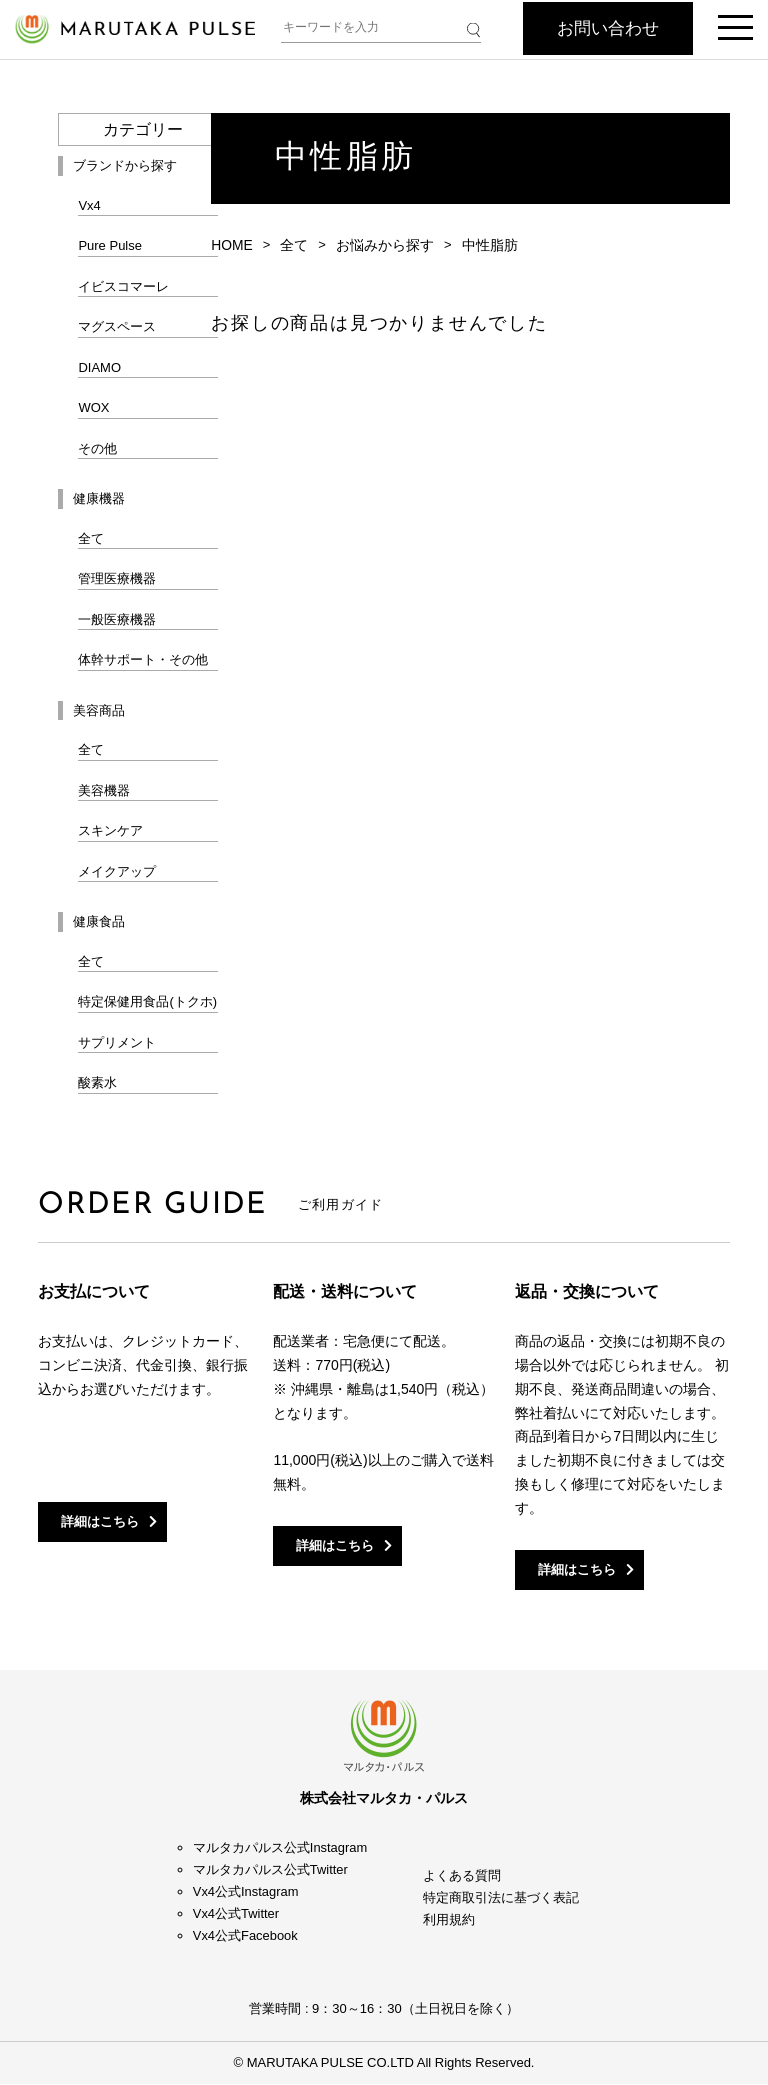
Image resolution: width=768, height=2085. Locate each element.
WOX (93, 407)
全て (91, 538)
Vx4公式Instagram (246, 1892)
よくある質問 (462, 1876)
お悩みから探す (385, 245)
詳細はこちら (101, 1522)
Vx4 (89, 205)
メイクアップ (117, 871)
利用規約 (449, 1920)
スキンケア (110, 830)
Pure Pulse (110, 245)
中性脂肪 (490, 245)
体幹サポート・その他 (143, 659)
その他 (97, 448)
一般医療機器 (117, 619)
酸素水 (97, 1082)
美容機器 (104, 790)
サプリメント (117, 1042)
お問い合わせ (608, 28)
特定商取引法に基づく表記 (501, 1898)
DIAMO (99, 367)
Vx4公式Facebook (246, 1936)
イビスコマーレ (123, 286)
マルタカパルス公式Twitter (270, 1870)
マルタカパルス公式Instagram (280, 1847)
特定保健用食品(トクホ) (147, 1001)
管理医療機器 (117, 578)
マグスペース (117, 326)
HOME (232, 245)
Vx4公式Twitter (236, 1914)
